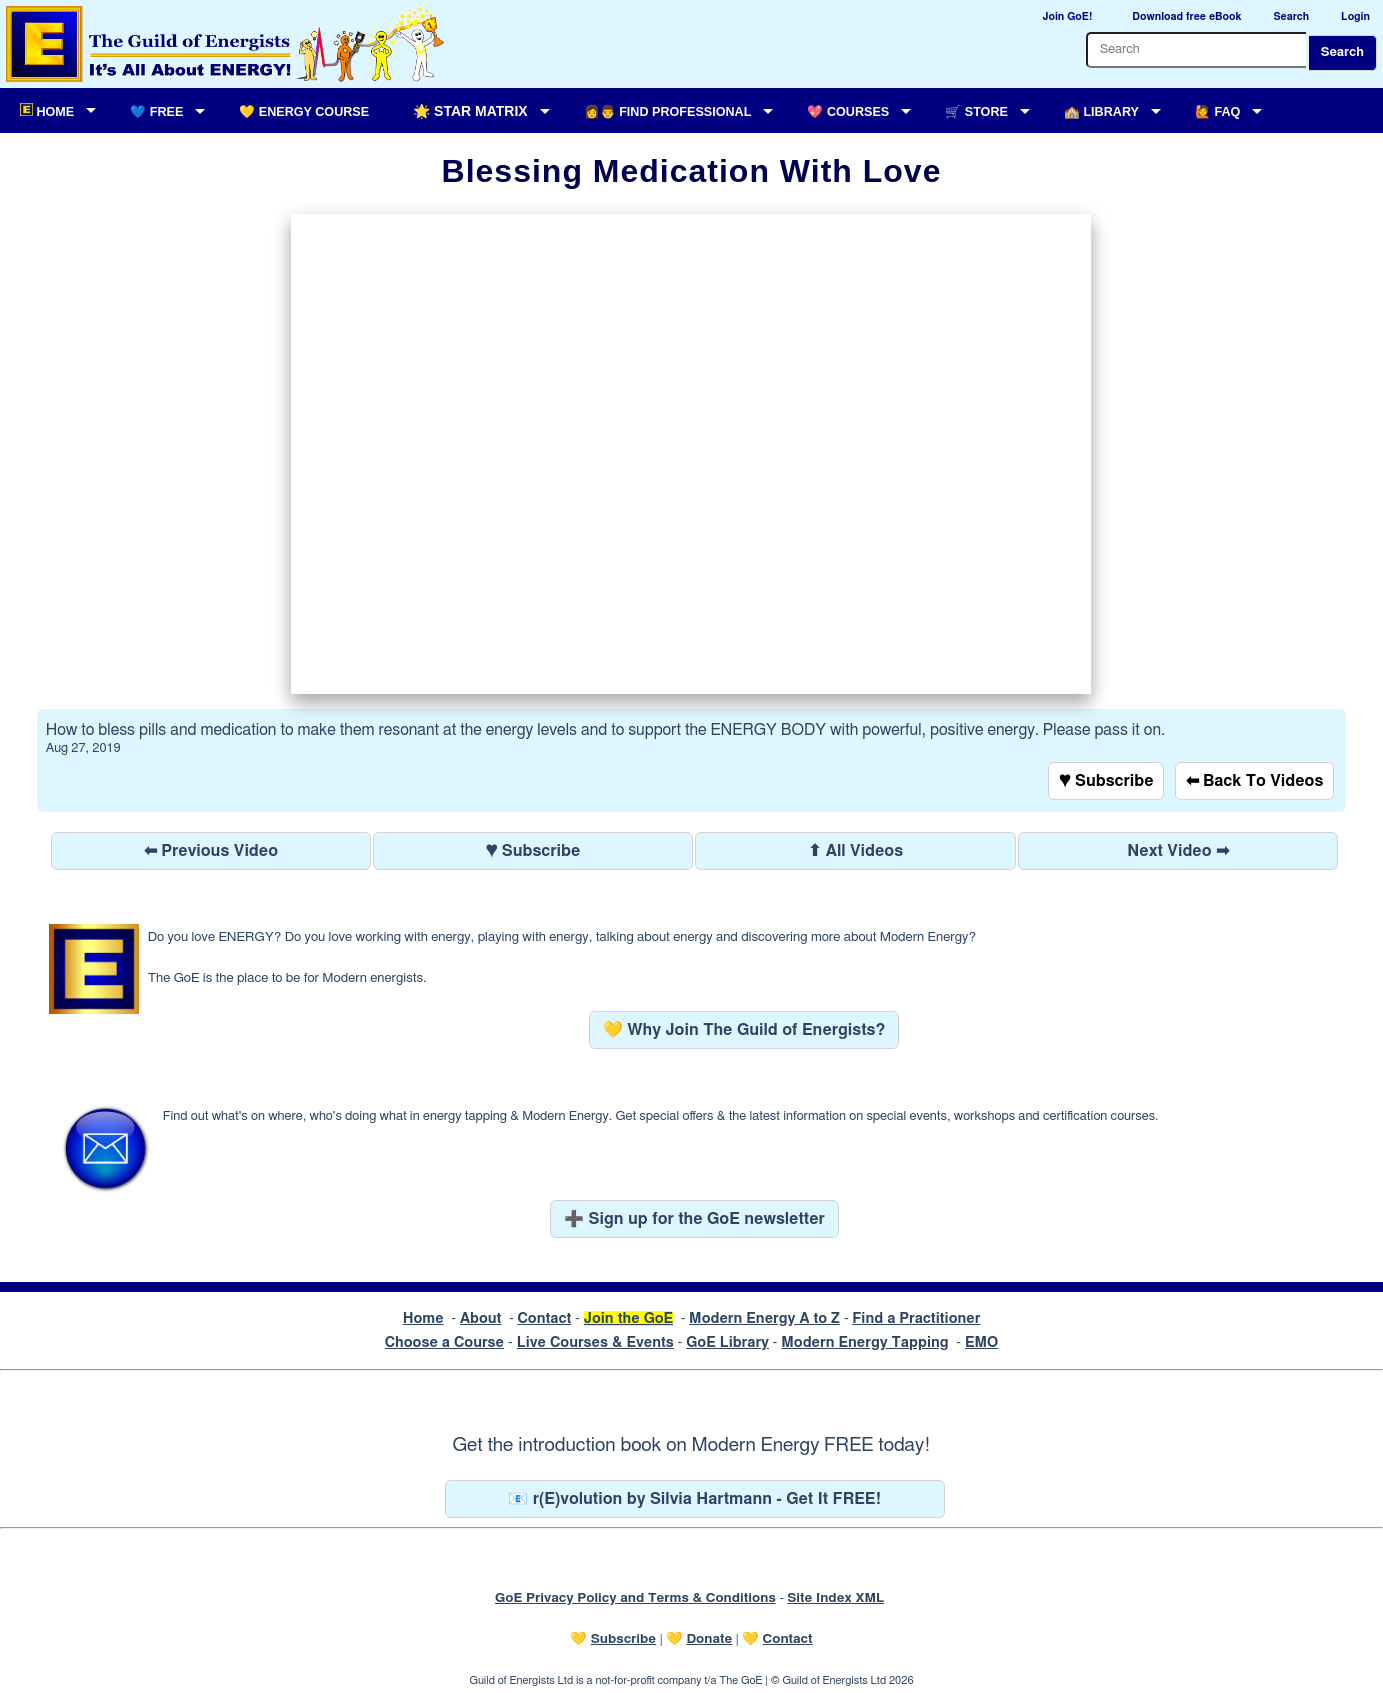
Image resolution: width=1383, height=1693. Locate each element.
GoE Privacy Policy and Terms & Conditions (635, 1598)
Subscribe (623, 1639)
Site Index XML (835, 1598)
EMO (981, 1342)
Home (423, 1318)
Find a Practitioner (916, 1318)
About (481, 1318)
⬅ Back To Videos (1255, 781)
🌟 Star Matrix (470, 111)
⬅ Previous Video (211, 851)
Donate (709, 1639)
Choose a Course (444, 1342)
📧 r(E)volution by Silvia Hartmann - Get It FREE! (694, 1499)
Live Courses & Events (595, 1342)
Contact (544, 1318)
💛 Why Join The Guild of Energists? (744, 1030)
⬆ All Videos (855, 851)
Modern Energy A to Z (764, 1318)
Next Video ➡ (1178, 851)
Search (1342, 52)
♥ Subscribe (1106, 781)
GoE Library (727, 1342)
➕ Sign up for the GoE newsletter (694, 1219)
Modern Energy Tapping (864, 1342)
